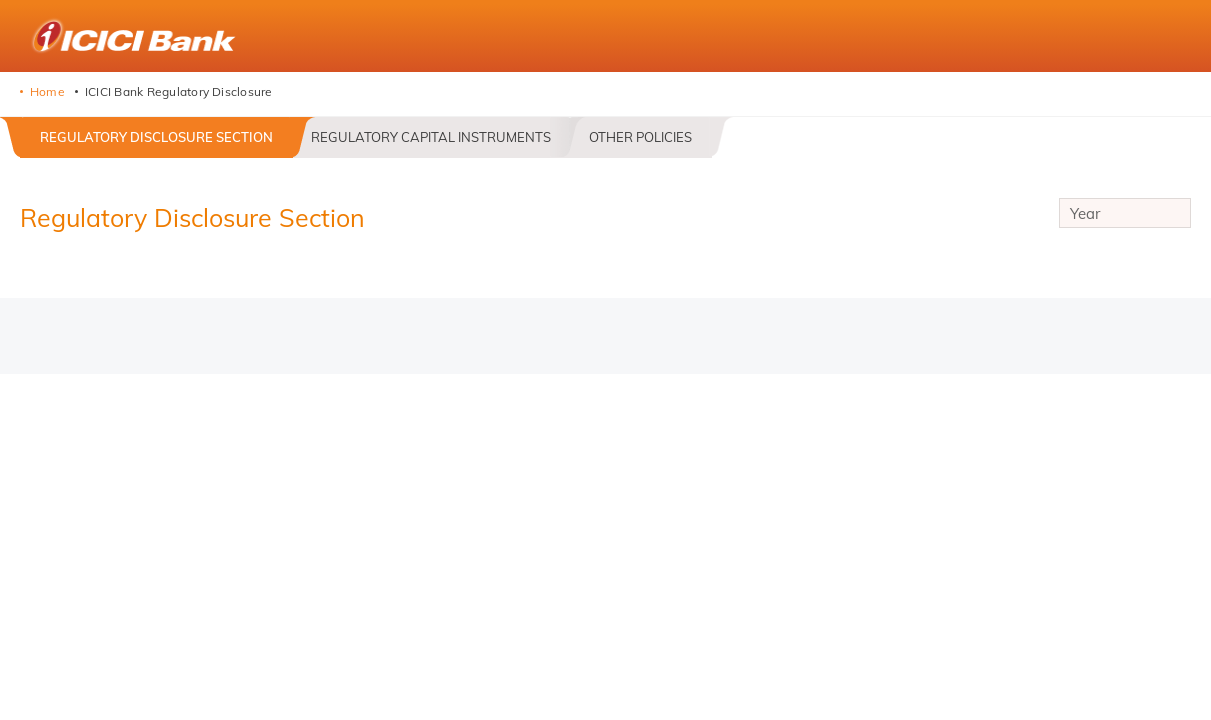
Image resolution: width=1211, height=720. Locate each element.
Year (1125, 216)
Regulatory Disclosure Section (156, 137)
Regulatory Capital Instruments (431, 137)
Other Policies (640, 137)
